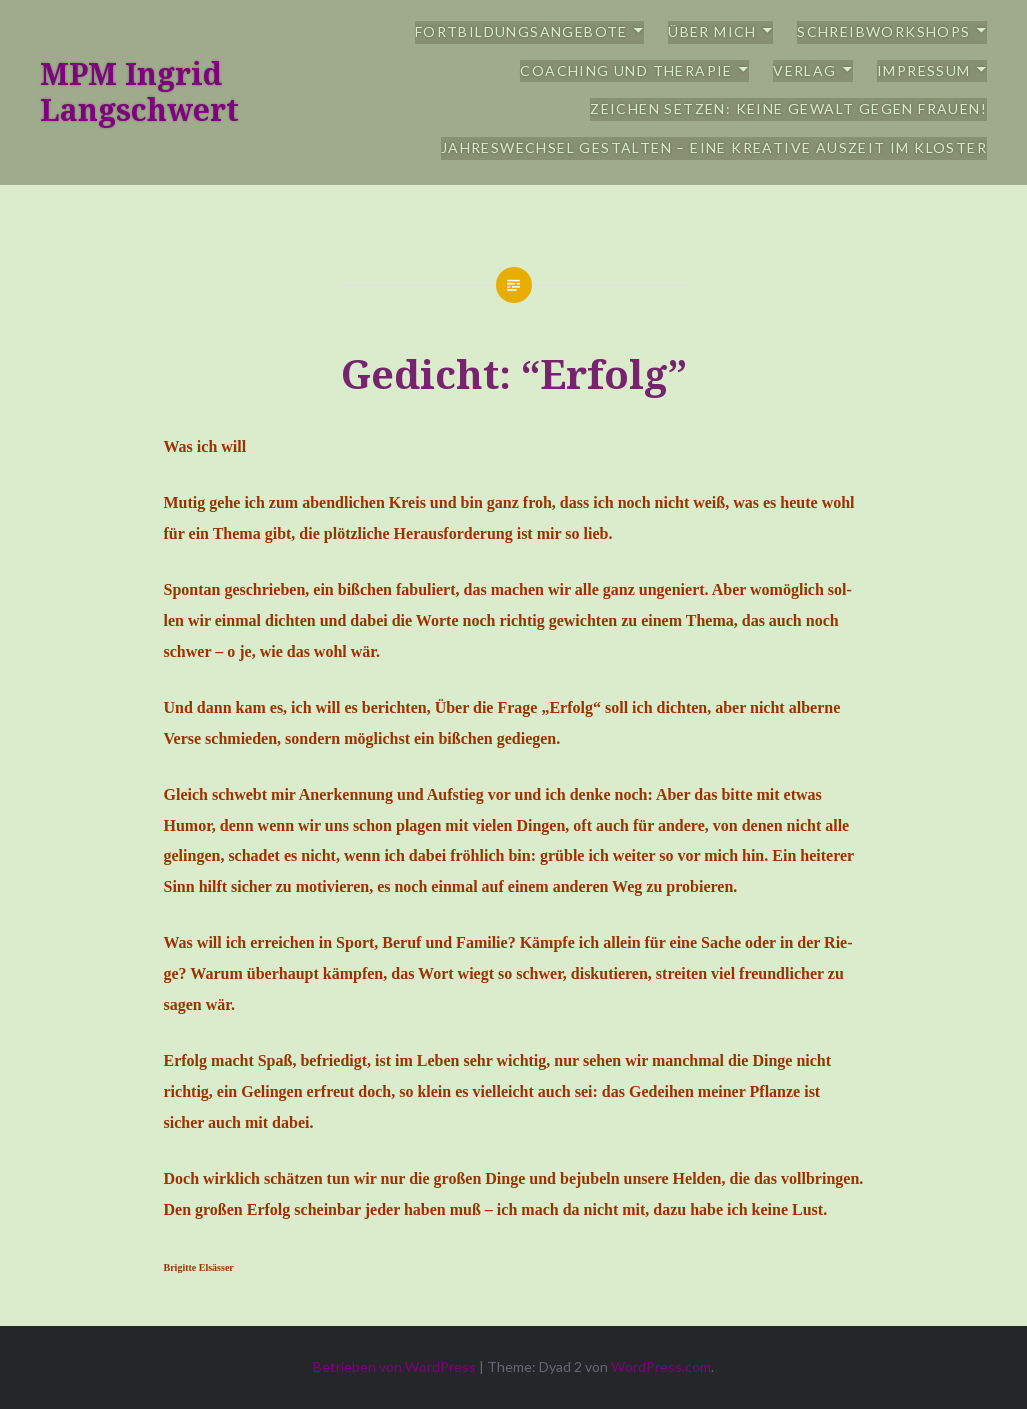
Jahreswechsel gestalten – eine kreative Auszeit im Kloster (714, 147)
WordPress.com (661, 1366)
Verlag (804, 70)
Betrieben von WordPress (394, 1366)
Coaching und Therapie (626, 70)
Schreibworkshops (883, 31)
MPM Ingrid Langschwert (139, 91)
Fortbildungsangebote (521, 31)
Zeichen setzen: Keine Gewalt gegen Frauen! (788, 108)
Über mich (712, 31)
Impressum (924, 70)
